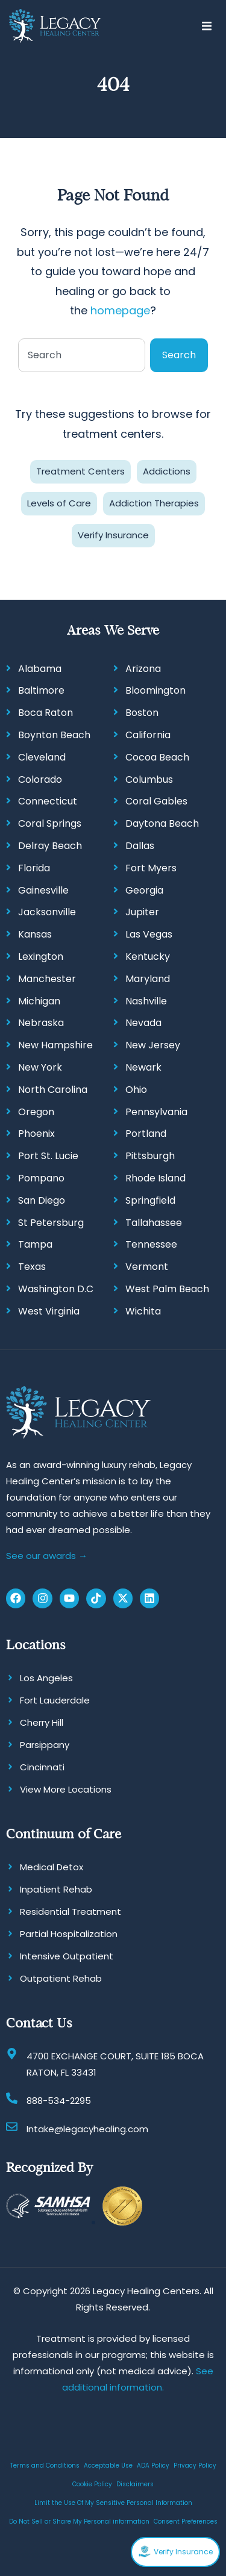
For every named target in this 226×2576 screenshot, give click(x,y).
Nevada (143, 1023)
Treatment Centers (80, 471)
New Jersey (152, 1045)
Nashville (146, 1001)
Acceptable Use (108, 2465)
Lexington (40, 956)
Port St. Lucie (48, 1156)
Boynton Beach (54, 735)
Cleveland (42, 757)
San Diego (41, 1200)
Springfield (150, 1200)
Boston (142, 713)
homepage (120, 310)
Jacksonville (47, 912)
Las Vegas (148, 934)
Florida (34, 868)
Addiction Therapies (154, 503)
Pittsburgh (150, 1156)
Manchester (47, 979)
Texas (32, 1267)
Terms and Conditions (45, 2465)
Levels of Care (59, 503)
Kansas (35, 934)
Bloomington (155, 690)
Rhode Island (155, 1178)
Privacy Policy (195, 2465)
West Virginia (49, 1311)
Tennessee (151, 1244)
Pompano (41, 1178)
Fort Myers (151, 868)
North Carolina (52, 1090)
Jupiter (142, 912)
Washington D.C (55, 1289)
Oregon (36, 1112)
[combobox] (81, 355)
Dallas (139, 846)
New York (40, 1067)
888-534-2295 (59, 2100)
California (148, 735)
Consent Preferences (186, 2521)
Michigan (39, 1001)
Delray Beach (50, 846)
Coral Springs (49, 823)
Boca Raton (45, 713)
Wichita (143, 1311)
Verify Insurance (113, 535)
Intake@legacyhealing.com (87, 2129)
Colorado (40, 779)
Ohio (136, 1090)
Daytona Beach (162, 823)
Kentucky (147, 956)
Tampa (35, 1244)
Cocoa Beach (157, 757)
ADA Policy (153, 2465)
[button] (206, 25)
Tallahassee (153, 1223)
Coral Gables (156, 801)
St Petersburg (51, 1223)
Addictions (166, 471)
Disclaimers (135, 2484)
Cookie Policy (92, 2484)
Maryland (147, 979)
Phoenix (36, 1133)
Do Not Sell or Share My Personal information (79, 2521)
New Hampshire (55, 1045)
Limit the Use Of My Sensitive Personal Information (113, 2502)
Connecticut (47, 801)
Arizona (143, 669)
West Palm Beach (167, 1289)
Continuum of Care (63, 1834)
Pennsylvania (156, 1112)
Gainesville (43, 890)
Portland (145, 1133)
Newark (143, 1067)
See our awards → (46, 1555)
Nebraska (41, 1023)
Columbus (149, 779)
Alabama (39, 669)
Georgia (144, 890)
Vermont (146, 1267)
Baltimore (41, 690)
